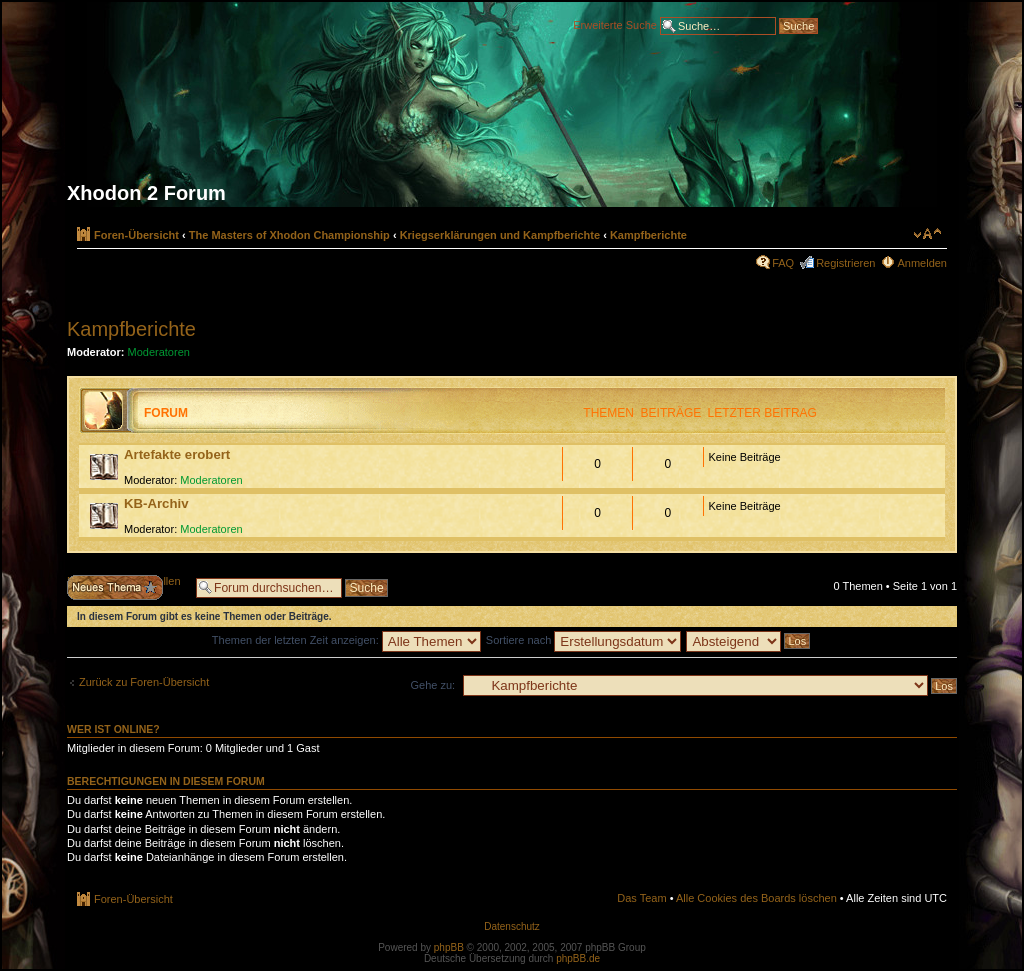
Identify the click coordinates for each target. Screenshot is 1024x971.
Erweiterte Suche (615, 24)
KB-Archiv (156, 503)
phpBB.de (578, 958)
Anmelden (922, 263)
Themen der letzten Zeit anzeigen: (346, 640)
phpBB (449, 947)
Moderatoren (159, 352)
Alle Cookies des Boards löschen (756, 898)
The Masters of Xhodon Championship (289, 235)
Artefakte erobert (177, 454)
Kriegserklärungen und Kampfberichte (500, 235)
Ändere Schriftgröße (927, 234)
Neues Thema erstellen (126, 587)
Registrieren (845, 263)
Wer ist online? (113, 729)
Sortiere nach (583, 640)
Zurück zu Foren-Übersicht (144, 682)
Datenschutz (512, 926)
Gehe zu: (432, 685)
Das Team (641, 898)
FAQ (783, 263)
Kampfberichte (648, 235)
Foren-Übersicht (136, 235)
